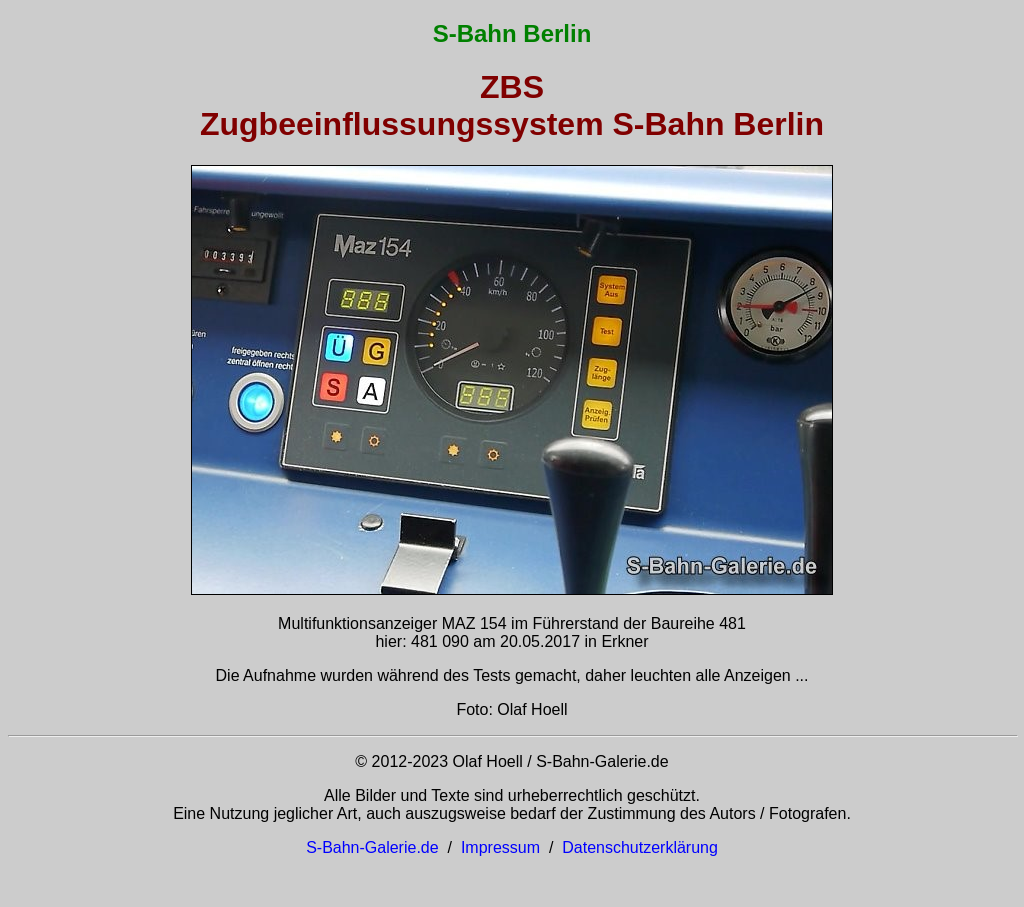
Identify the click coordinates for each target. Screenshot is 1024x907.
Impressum (500, 847)
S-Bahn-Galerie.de (372, 847)
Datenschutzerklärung (640, 847)
